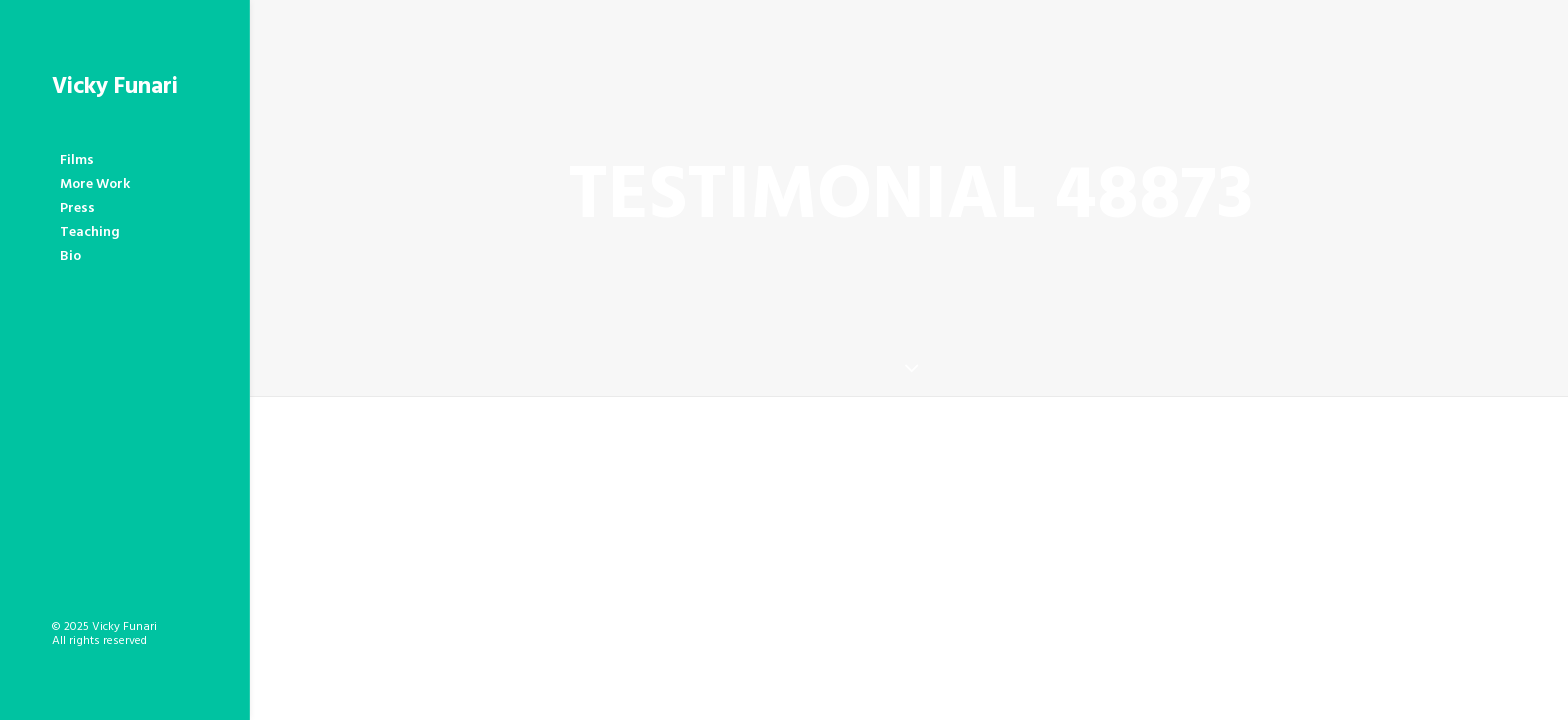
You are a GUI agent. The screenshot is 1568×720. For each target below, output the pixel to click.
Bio (70, 256)
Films (77, 160)
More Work (95, 184)
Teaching (90, 232)
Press (77, 208)
